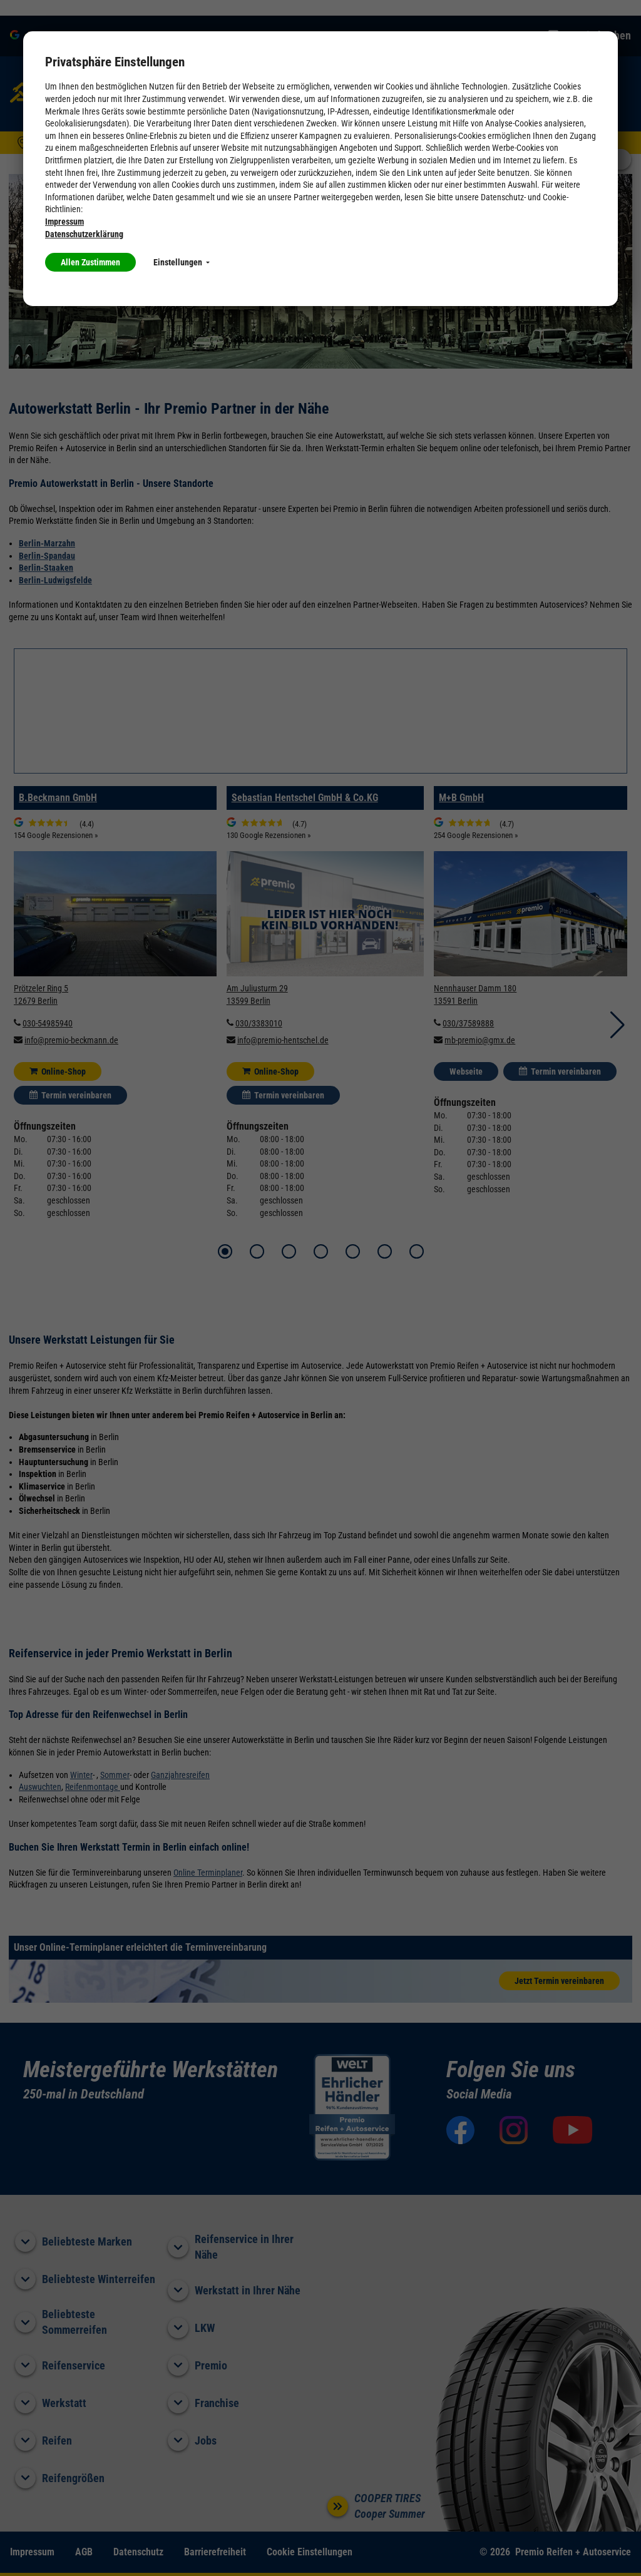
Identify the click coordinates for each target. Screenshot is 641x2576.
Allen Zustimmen (90, 262)
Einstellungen (181, 262)
